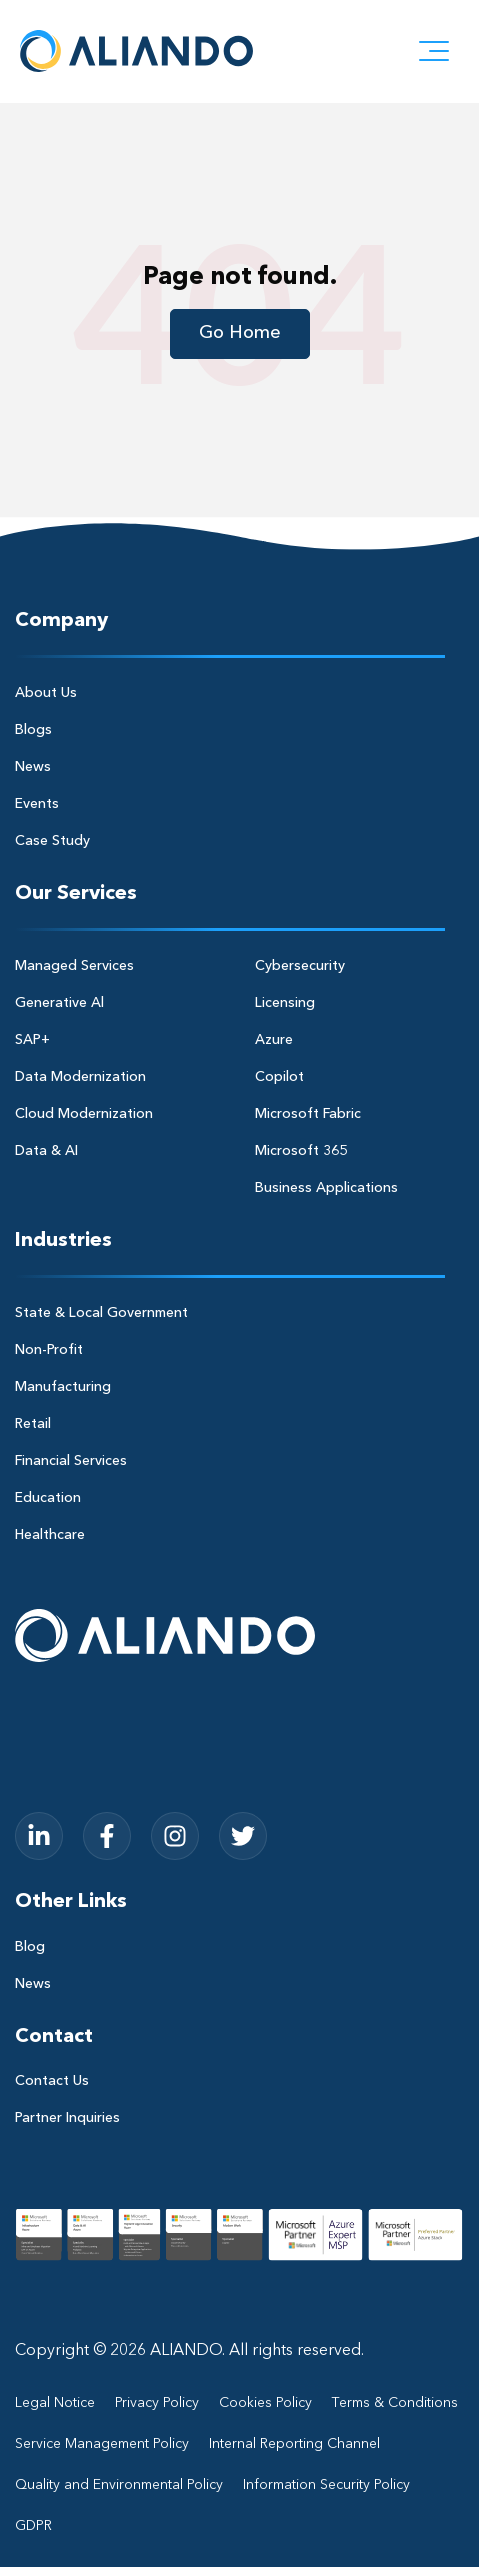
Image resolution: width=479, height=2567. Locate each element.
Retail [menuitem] (33, 1424)
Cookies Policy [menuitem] (265, 2403)
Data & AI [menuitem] (46, 1151)
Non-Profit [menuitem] (49, 1350)
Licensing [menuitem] (285, 1003)
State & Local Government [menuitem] (101, 1313)
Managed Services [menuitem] (74, 966)
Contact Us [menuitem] (52, 2081)
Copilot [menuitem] (279, 1077)
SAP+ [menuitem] (32, 1040)
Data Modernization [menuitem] (80, 1077)
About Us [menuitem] (46, 693)
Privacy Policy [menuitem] (157, 2403)
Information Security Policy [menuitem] (326, 2485)
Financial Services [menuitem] (71, 1461)
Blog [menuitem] (30, 1947)
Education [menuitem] (48, 1498)
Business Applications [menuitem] (326, 1188)
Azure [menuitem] (274, 1040)
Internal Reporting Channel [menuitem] (294, 2444)
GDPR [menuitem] (33, 2526)
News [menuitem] (33, 767)
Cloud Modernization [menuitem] (84, 1114)
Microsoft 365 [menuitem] (301, 1151)
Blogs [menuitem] (33, 730)
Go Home (240, 333)
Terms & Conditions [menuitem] (395, 2403)
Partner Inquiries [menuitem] (67, 2118)
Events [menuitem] (37, 804)
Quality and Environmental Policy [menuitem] (119, 2485)
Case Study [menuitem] (52, 841)
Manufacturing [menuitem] (63, 1387)
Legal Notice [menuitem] (55, 2403)
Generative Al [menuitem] (59, 1003)
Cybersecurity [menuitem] (300, 966)
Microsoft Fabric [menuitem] (308, 1114)
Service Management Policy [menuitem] (102, 2444)
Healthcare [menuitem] (50, 1535)
